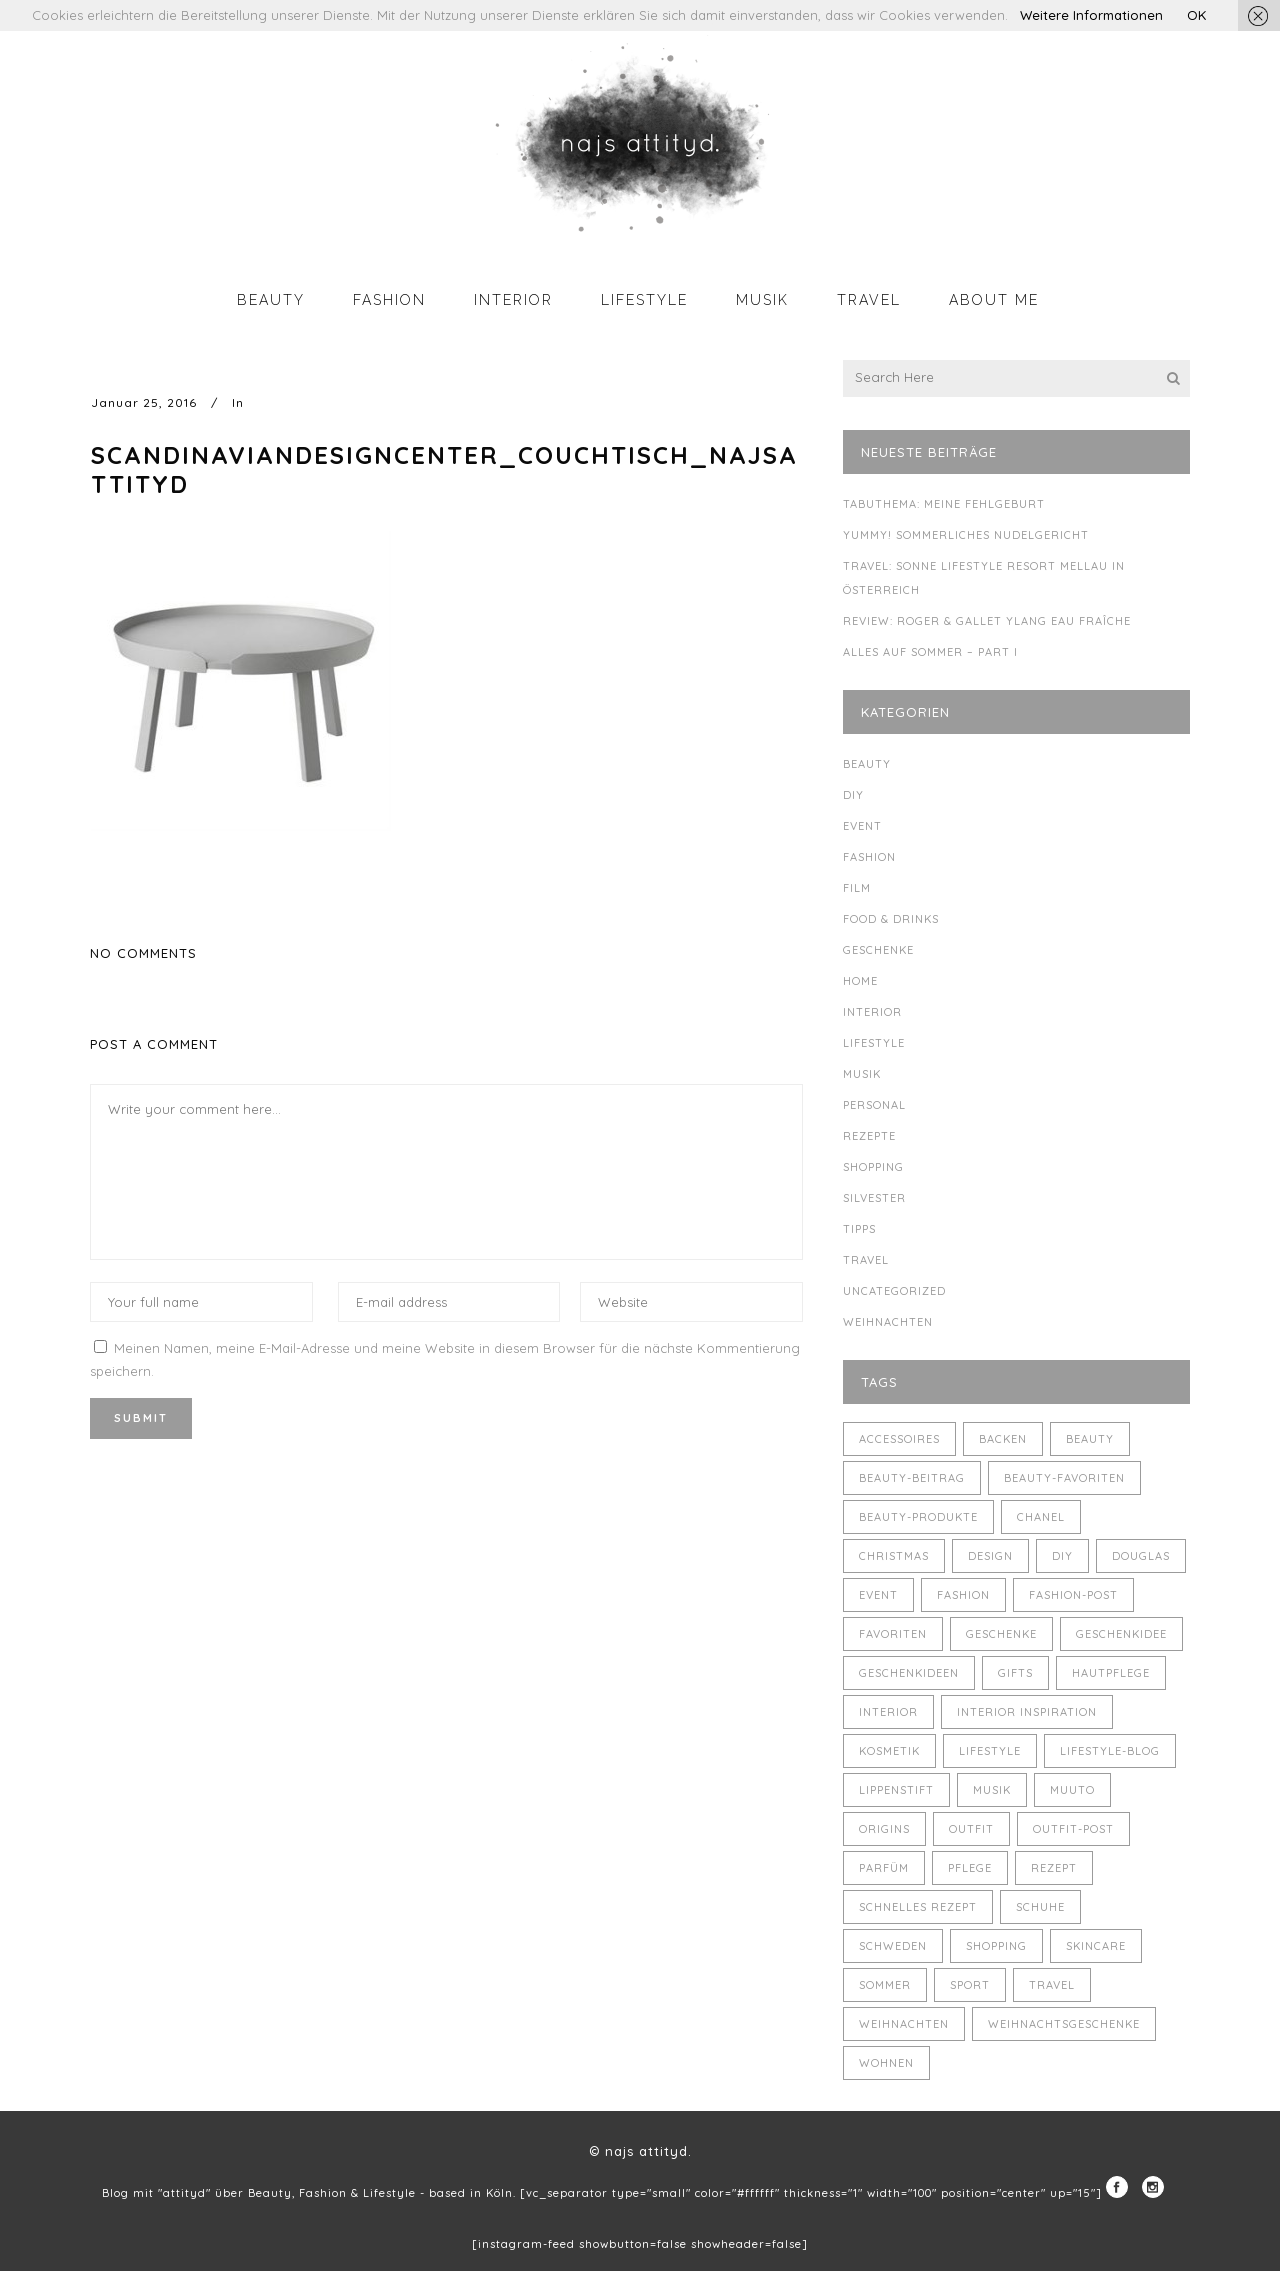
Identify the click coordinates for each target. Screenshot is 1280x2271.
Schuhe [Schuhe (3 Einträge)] (1040, 1907)
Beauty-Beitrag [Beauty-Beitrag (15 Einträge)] (912, 1478)
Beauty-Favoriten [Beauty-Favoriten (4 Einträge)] (1064, 1478)
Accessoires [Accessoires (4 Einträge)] (899, 1439)
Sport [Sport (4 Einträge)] (970, 1985)
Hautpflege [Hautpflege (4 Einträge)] (1111, 1673)
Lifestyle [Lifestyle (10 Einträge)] (990, 1751)
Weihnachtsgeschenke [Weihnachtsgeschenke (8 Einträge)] (1064, 2024)
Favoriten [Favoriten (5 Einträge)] (893, 1634)
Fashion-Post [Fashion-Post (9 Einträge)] (1073, 1595)
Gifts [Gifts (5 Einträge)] (1015, 1673)
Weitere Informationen (1091, 15)
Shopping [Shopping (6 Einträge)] (996, 1946)
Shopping (873, 1167)
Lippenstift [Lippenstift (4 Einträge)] (896, 1790)
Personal (874, 1105)
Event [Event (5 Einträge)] (878, 1595)
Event (862, 826)
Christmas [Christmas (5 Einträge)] (894, 1556)
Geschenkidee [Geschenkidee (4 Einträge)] (1121, 1634)
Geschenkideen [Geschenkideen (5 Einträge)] (909, 1673)
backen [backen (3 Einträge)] (1003, 1439)
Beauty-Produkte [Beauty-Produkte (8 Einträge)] (918, 1517)
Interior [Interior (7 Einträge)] (888, 1712)
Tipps (859, 1229)
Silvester (874, 1198)
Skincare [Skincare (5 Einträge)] (1096, 1946)
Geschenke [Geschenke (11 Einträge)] (1001, 1634)
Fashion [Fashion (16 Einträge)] (963, 1595)
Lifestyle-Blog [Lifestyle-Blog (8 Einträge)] (1110, 1751)
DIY (853, 795)
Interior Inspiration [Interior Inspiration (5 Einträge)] (1027, 1712)
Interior (872, 1012)
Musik (862, 1074)
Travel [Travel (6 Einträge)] (1052, 1985)
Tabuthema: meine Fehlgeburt (944, 504)
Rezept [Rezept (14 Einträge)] (1054, 1868)
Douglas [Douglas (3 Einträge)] (1141, 1556)
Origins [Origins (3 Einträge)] (884, 1829)
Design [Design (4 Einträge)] (990, 1556)
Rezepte (869, 1136)
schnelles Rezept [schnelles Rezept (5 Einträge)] (918, 1907)
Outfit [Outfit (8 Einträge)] (971, 1829)
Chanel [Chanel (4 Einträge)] (1041, 1517)
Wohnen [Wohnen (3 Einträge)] (886, 2063)
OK (1196, 15)
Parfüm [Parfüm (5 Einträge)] (884, 1868)
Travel (866, 1260)
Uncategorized (894, 1291)
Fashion (869, 857)
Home (860, 981)
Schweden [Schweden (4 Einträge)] (893, 1946)
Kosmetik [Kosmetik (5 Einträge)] (889, 1751)
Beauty (867, 764)
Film (857, 888)
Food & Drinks (891, 919)
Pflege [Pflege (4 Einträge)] (970, 1868)
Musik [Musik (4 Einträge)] (992, 1790)
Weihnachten (888, 1322)
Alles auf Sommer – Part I (930, 652)
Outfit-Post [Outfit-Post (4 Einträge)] (1073, 1829)
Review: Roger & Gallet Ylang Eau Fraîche (987, 621)
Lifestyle (874, 1043)
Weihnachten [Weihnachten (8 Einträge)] (904, 2024)
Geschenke (878, 950)
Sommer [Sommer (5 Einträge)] (885, 1985)
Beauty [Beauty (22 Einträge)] (1090, 1439)
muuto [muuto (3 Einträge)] (1072, 1790)
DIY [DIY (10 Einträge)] (1062, 1556)
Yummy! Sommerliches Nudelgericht (966, 535)
